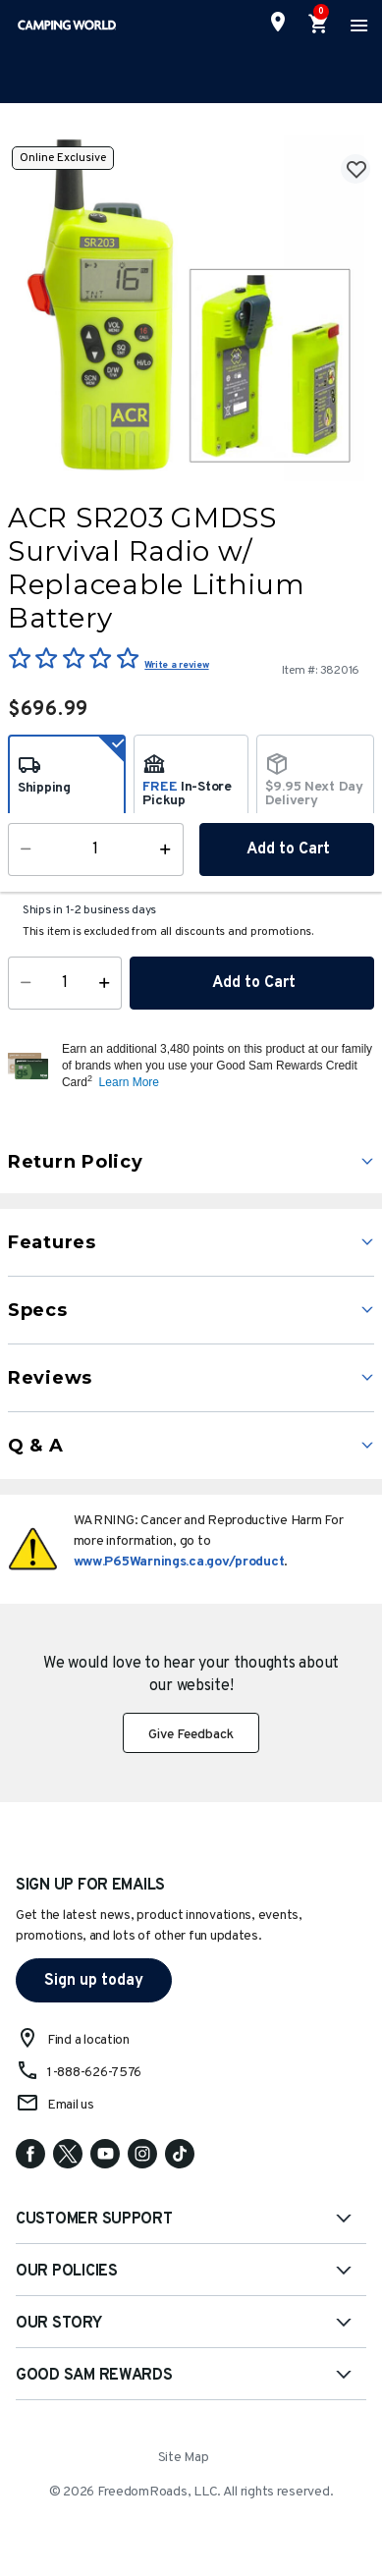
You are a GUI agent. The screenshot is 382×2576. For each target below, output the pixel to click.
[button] (215, 1065)
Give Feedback (191, 1734)
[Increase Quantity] (108, 983)
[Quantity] (64, 983)
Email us (70, 2105)
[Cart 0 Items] (319, 24)
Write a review (176, 665)
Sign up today (93, 1981)
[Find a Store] (278, 21)
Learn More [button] (129, 1082)
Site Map (183, 2457)
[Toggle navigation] (356, 24)
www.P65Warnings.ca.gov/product (179, 1562)
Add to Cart (252, 983)
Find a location (88, 2040)
